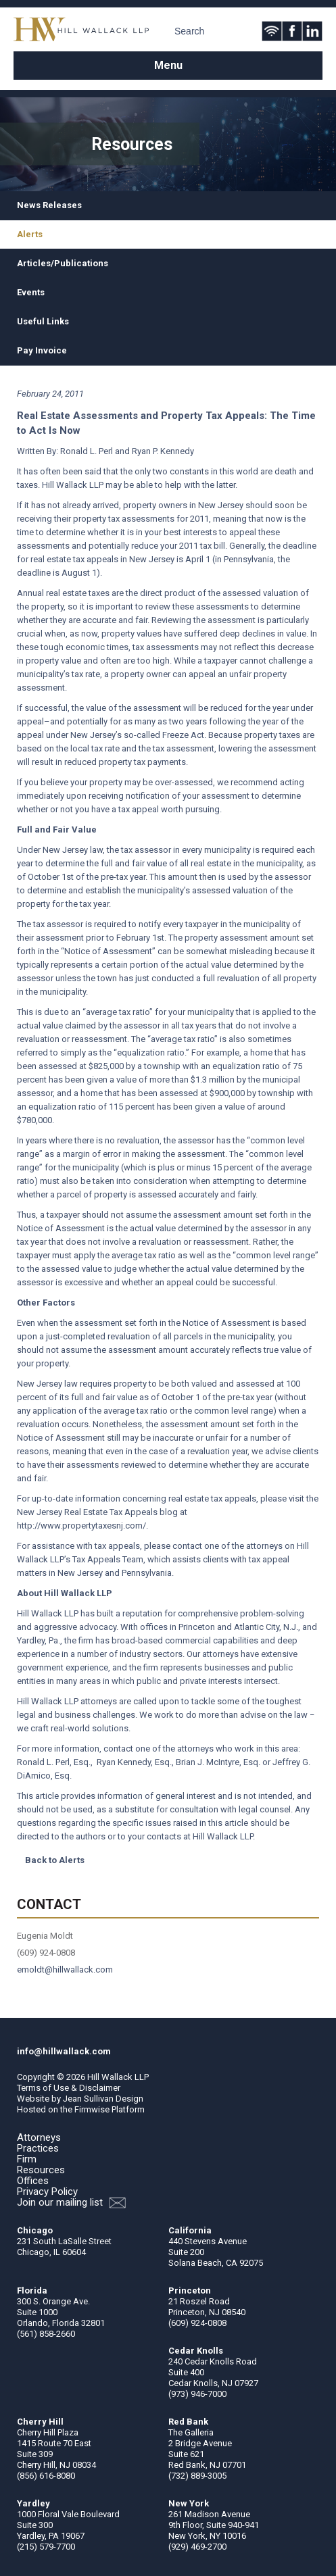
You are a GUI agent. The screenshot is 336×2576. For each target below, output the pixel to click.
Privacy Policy (47, 2191)
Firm (27, 2159)
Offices (33, 2180)
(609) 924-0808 (197, 2323)
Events (31, 292)
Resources (41, 2169)
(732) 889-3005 (197, 2476)
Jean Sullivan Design (103, 2099)
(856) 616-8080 (46, 2476)
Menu (168, 65)
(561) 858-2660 (46, 2334)
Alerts (30, 234)
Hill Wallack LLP (118, 2077)
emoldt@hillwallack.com (65, 1969)
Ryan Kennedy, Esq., (135, 1762)
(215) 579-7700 (46, 2547)
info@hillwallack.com (64, 2051)
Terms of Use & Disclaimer (68, 2088)
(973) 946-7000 (197, 2394)
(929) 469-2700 (197, 2547)
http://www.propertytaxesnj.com (80, 1525)
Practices (38, 2148)
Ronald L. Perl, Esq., (56, 1762)
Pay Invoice (42, 350)
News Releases (49, 205)
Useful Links (43, 321)
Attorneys (39, 2137)
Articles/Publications (62, 263)
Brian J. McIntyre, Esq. (218, 1762)
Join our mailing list (71, 2202)
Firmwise (92, 2109)
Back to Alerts (55, 1860)
